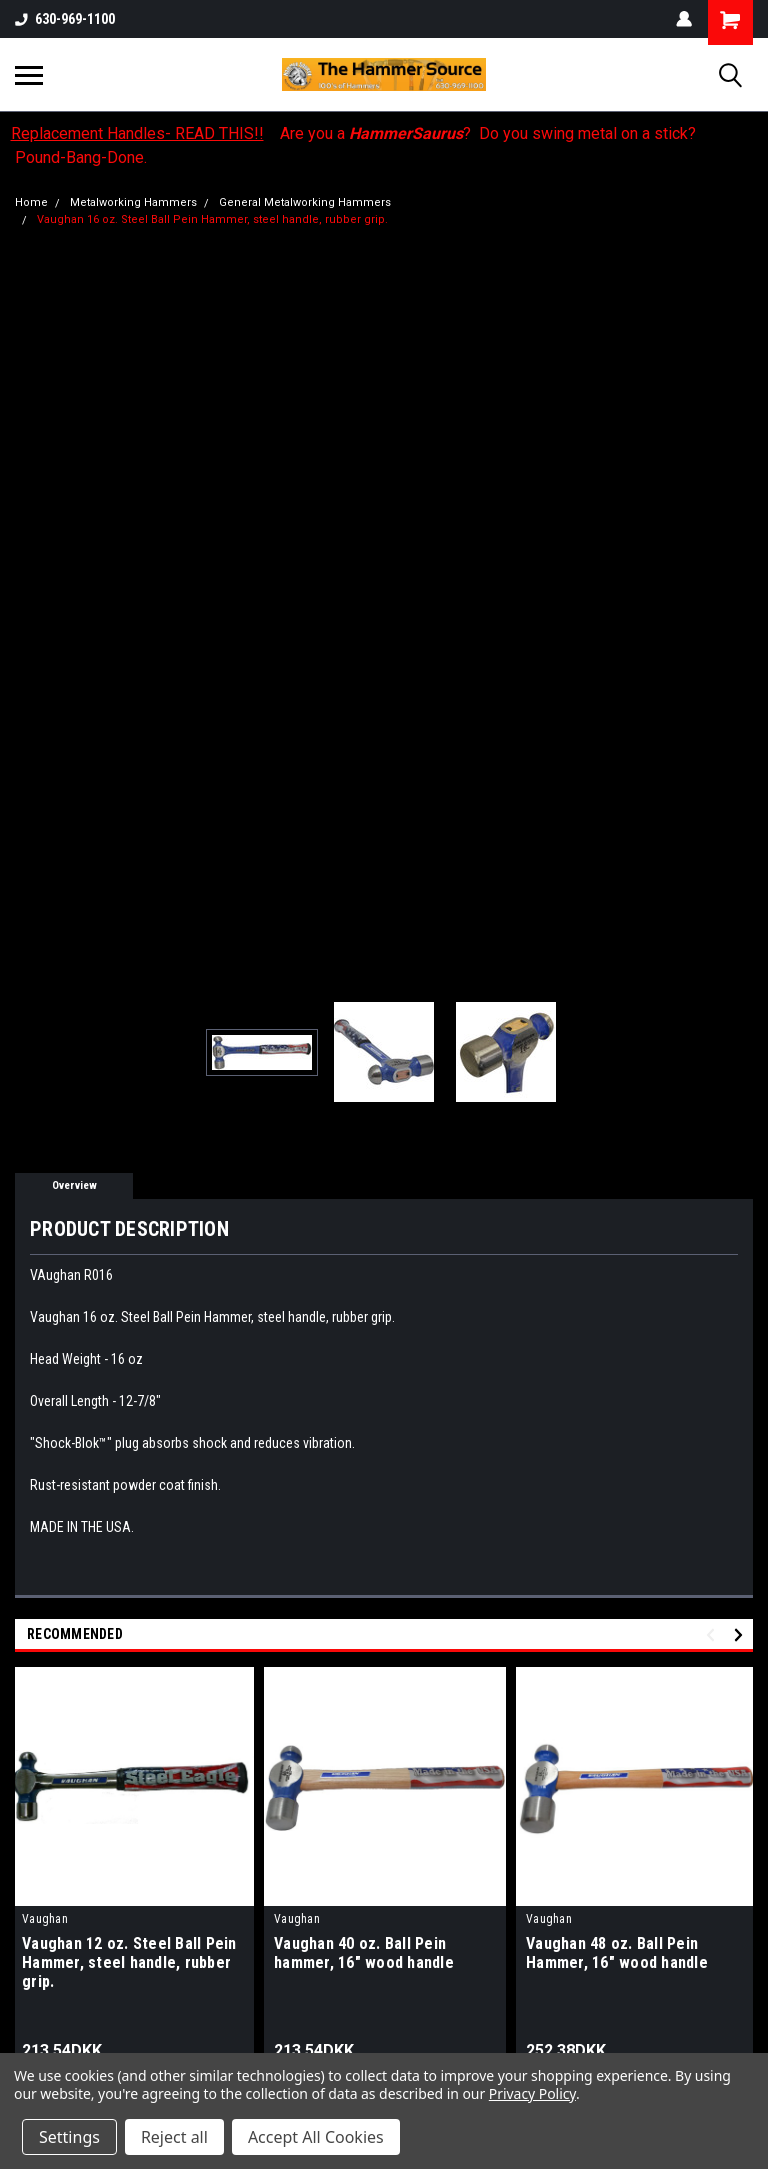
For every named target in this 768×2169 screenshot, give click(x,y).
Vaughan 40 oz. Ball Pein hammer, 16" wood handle (364, 1953)
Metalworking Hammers (133, 202)
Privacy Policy (532, 2093)
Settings (69, 2137)
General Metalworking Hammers (305, 202)
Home (31, 202)
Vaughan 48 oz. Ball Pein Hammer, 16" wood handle (617, 1953)
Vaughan (45, 1919)
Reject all (174, 2137)
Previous (713, 1635)
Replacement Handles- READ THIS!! (137, 133)
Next (741, 1635)
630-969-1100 (65, 19)
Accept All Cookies (316, 2137)
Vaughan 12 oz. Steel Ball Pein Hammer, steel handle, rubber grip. (129, 1962)
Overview (74, 1185)
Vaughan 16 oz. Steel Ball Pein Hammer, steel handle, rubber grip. (212, 219)
